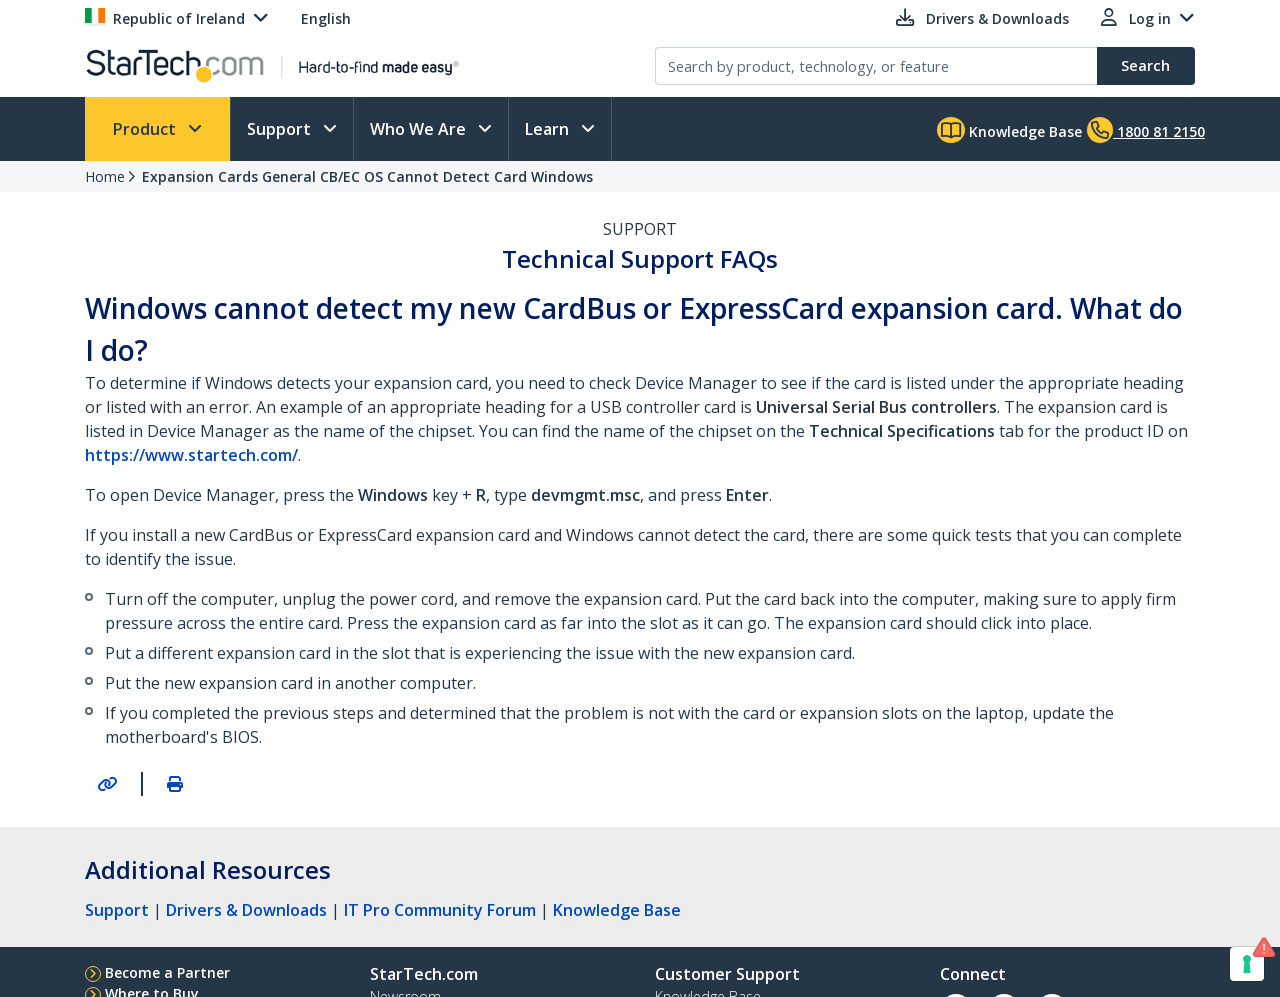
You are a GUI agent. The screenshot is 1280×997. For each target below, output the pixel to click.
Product (146, 129)
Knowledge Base (1009, 130)
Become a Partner (167, 972)
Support (281, 129)
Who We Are (420, 129)
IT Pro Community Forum (440, 910)
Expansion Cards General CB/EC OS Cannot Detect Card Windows (367, 176)
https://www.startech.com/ (191, 455)
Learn (549, 129)
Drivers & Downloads (246, 910)
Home (105, 176)
